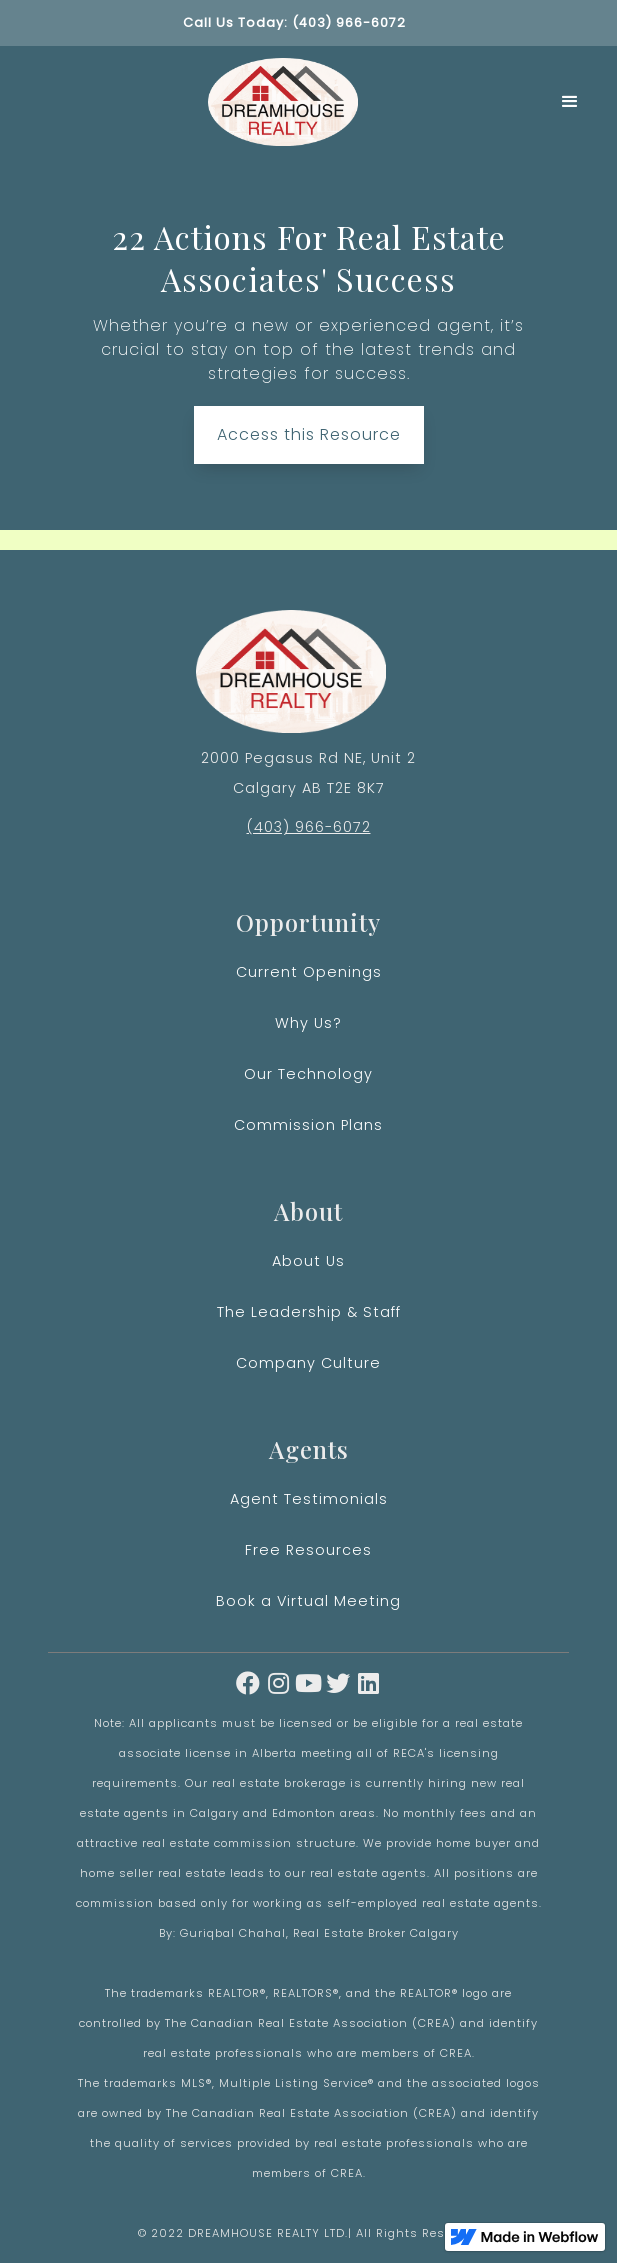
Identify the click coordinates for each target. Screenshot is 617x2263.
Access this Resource (309, 442)
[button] (570, 102)
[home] (277, 102)
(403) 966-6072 (309, 827)
